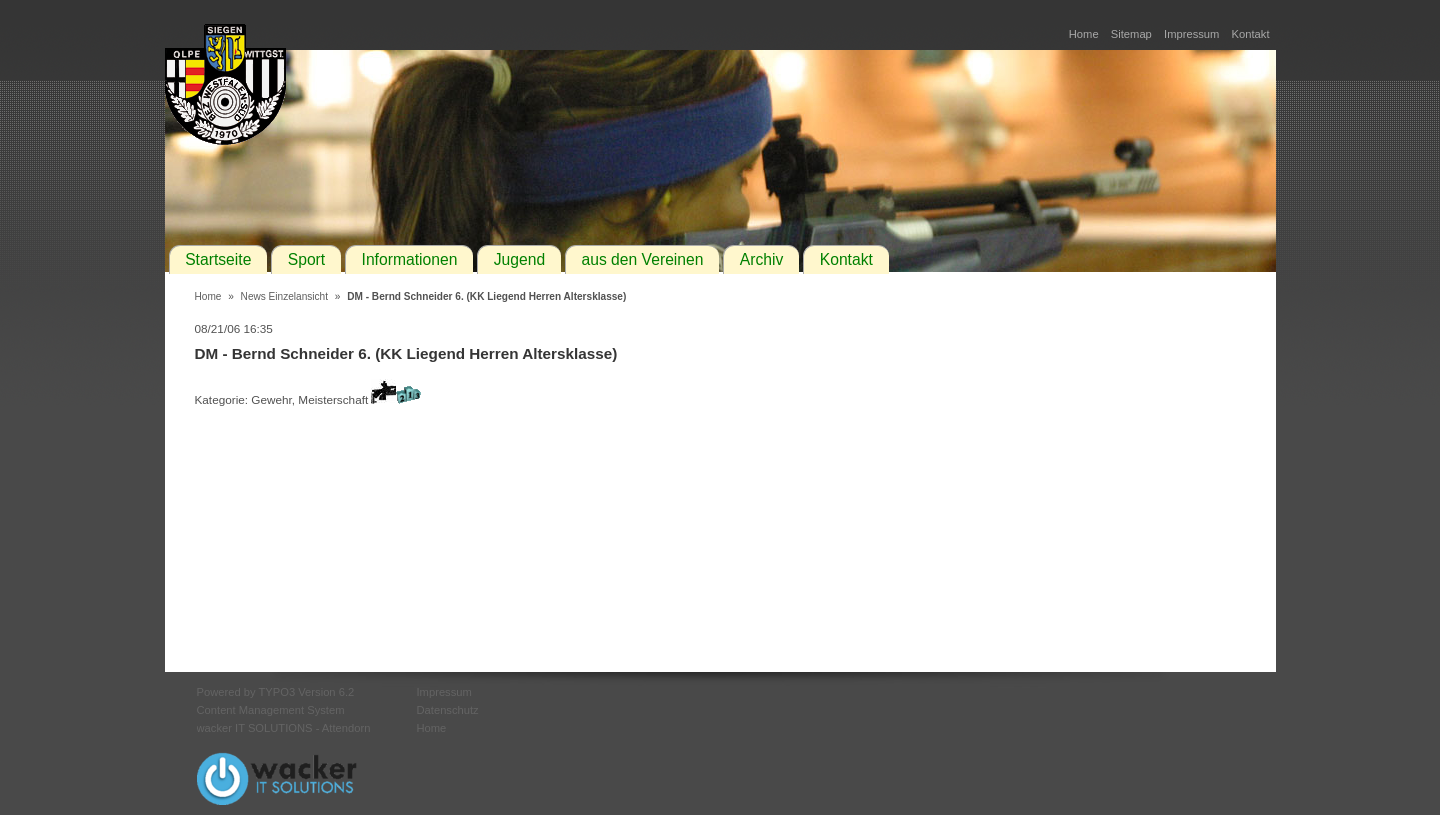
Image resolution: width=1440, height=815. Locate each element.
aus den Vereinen (642, 259)
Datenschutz (448, 710)
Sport (306, 259)
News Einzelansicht (284, 296)
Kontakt (1251, 34)
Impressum (1191, 34)
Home (1084, 34)
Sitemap (1131, 34)
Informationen (410, 259)
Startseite (218, 259)
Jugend (519, 259)
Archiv (762, 259)
